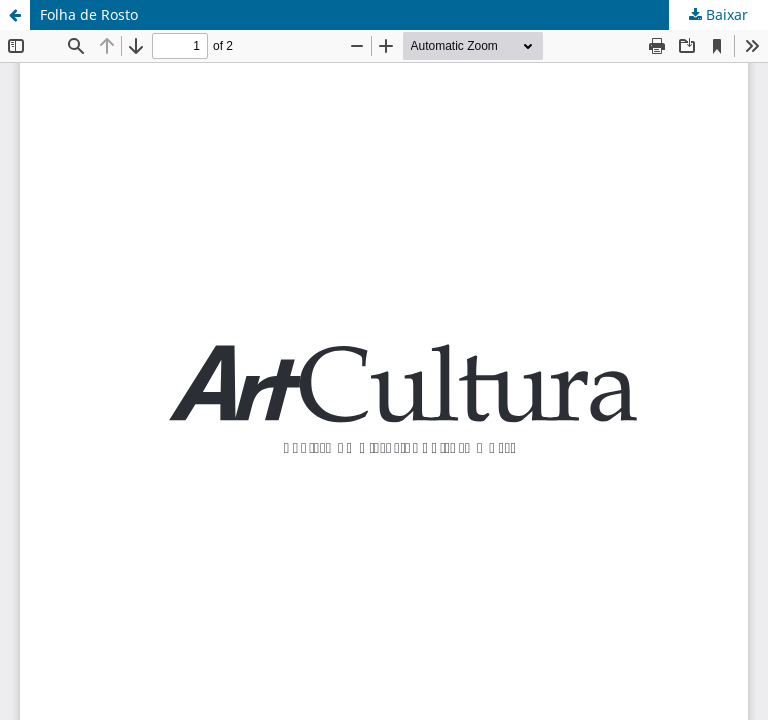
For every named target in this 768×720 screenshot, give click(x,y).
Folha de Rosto (89, 14)
